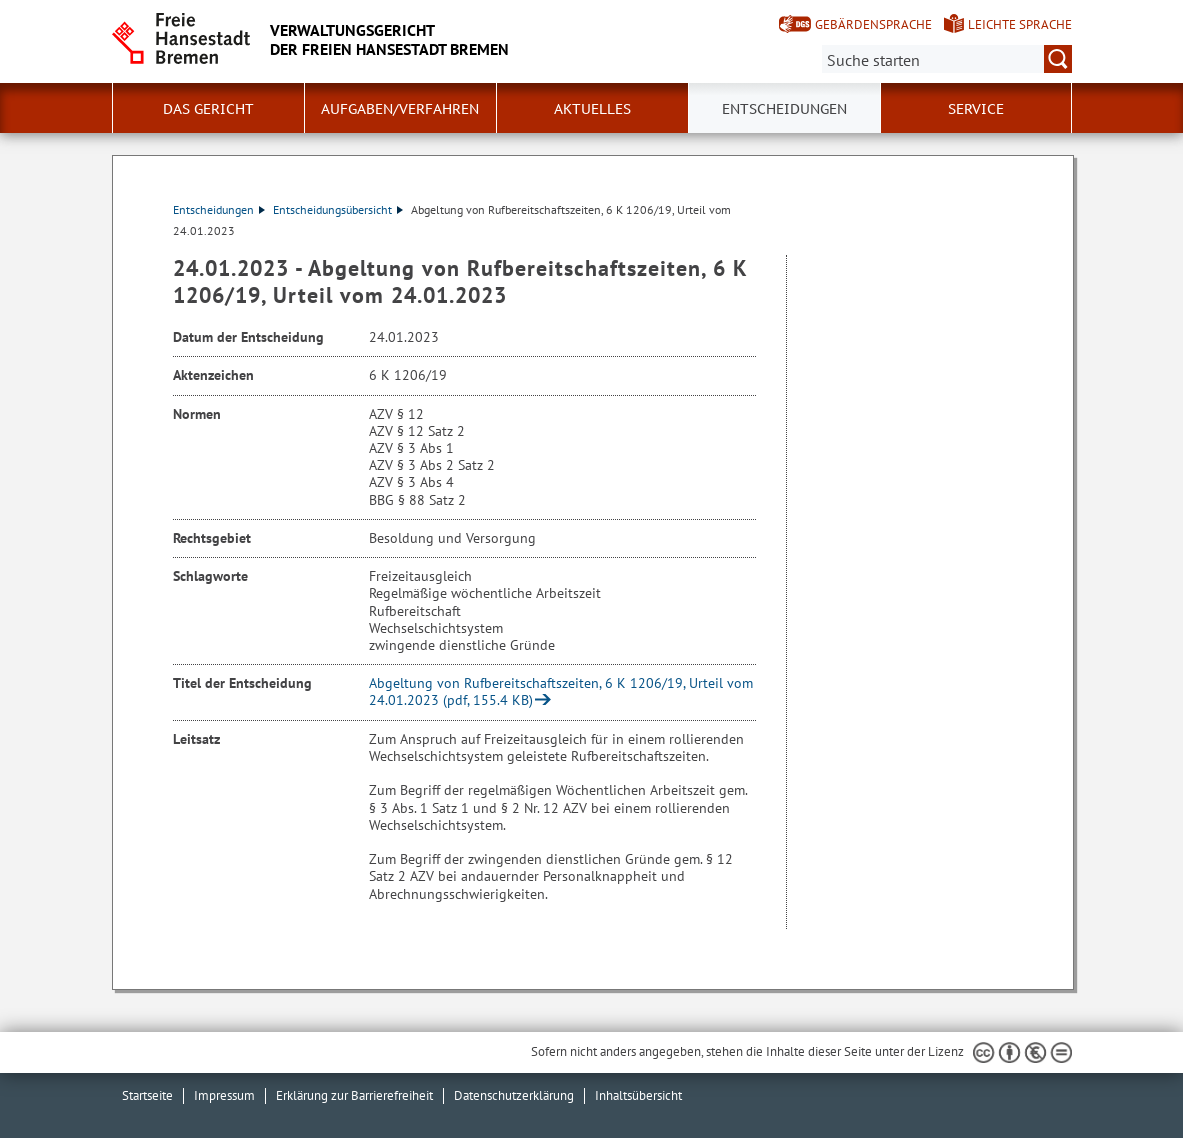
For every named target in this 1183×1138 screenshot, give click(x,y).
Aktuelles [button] (592, 109)
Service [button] (976, 109)
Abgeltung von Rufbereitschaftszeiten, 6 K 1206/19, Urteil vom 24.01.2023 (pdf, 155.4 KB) (561, 691)
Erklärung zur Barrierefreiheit (354, 1095)
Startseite (147, 1095)
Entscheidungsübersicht (338, 209)
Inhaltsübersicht (638, 1095)
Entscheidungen (219, 209)
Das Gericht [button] (208, 109)
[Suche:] (947, 59)
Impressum (224, 1095)
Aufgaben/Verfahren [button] (400, 109)
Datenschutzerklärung (514, 1095)
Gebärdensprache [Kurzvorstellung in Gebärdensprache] (873, 24)
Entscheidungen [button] (784, 109)
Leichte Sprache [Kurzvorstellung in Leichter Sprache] (1020, 24)
